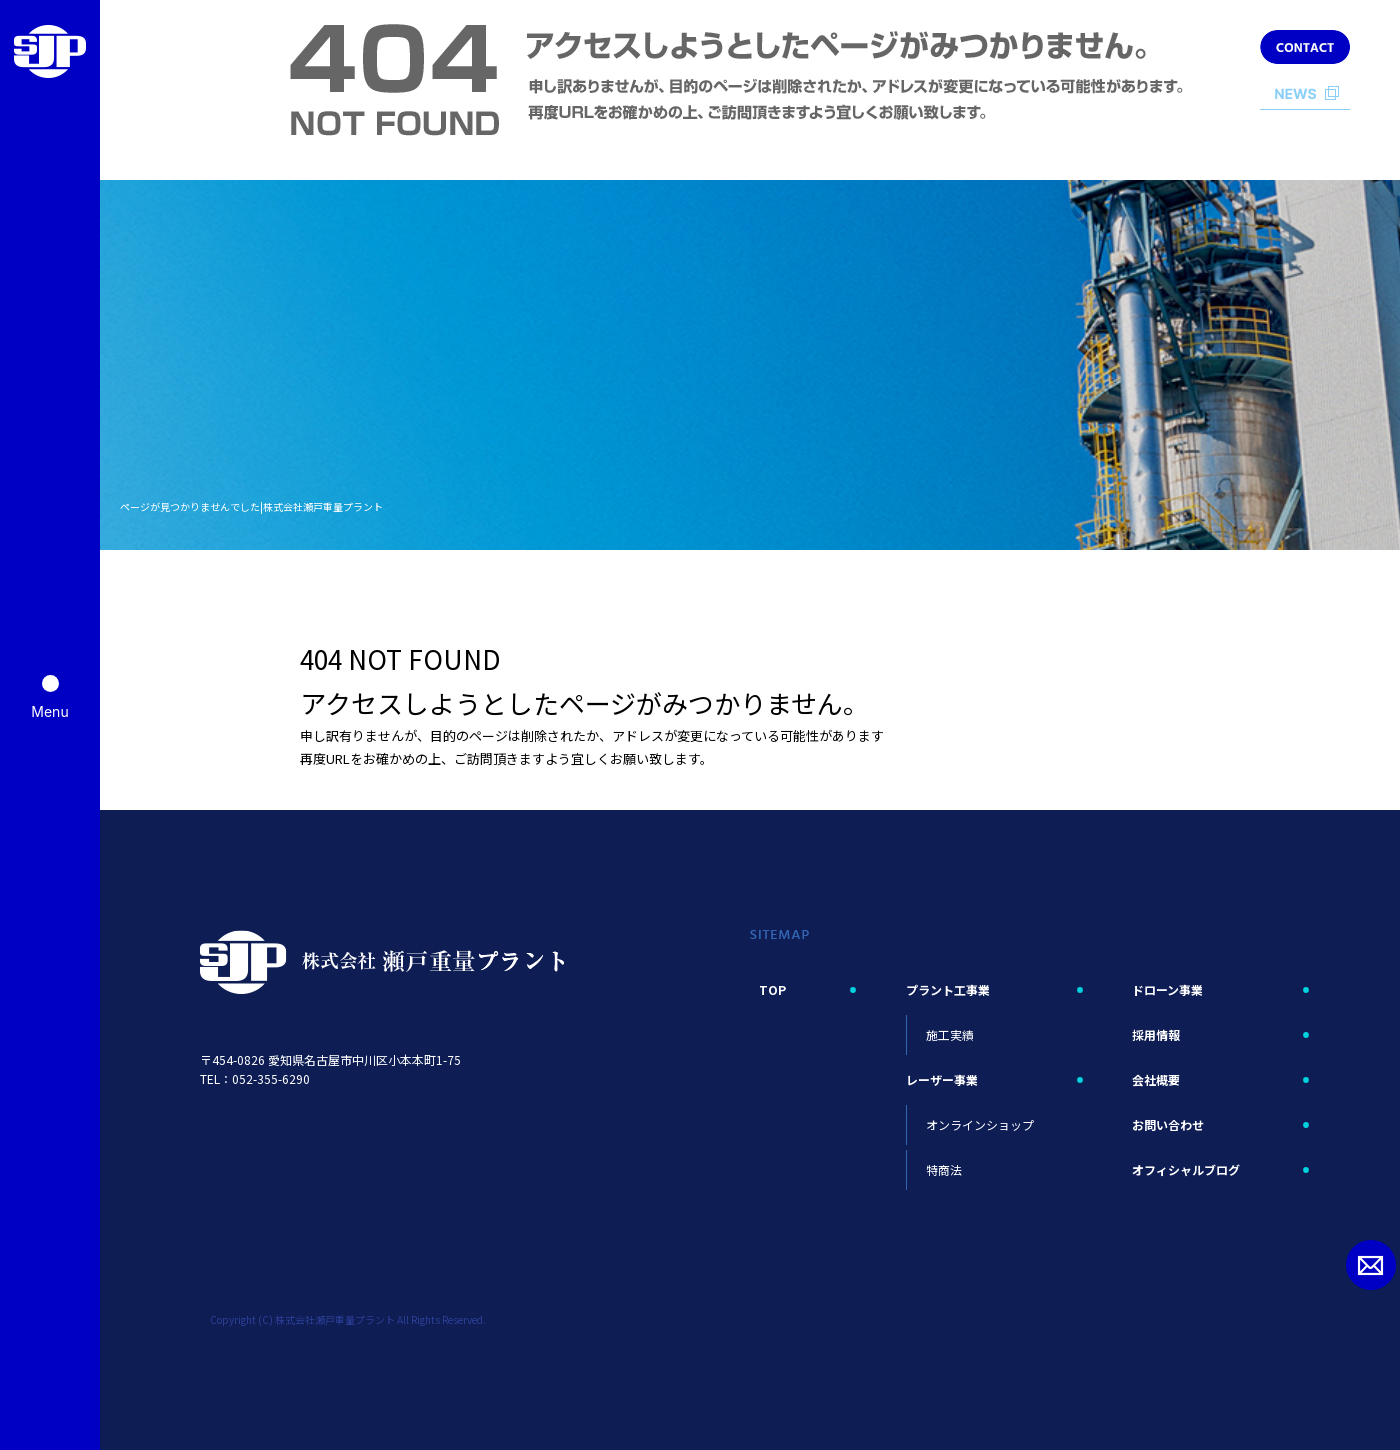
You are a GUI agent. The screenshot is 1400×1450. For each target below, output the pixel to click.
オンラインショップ (980, 1124)
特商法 (944, 1169)
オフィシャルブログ (1186, 1169)
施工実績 (950, 1034)
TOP (772, 989)
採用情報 (1156, 1034)
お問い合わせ (1168, 1124)
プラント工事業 (948, 989)
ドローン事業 (1167, 989)
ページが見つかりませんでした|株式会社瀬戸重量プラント (251, 506)
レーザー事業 (942, 1079)
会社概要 (1156, 1079)
